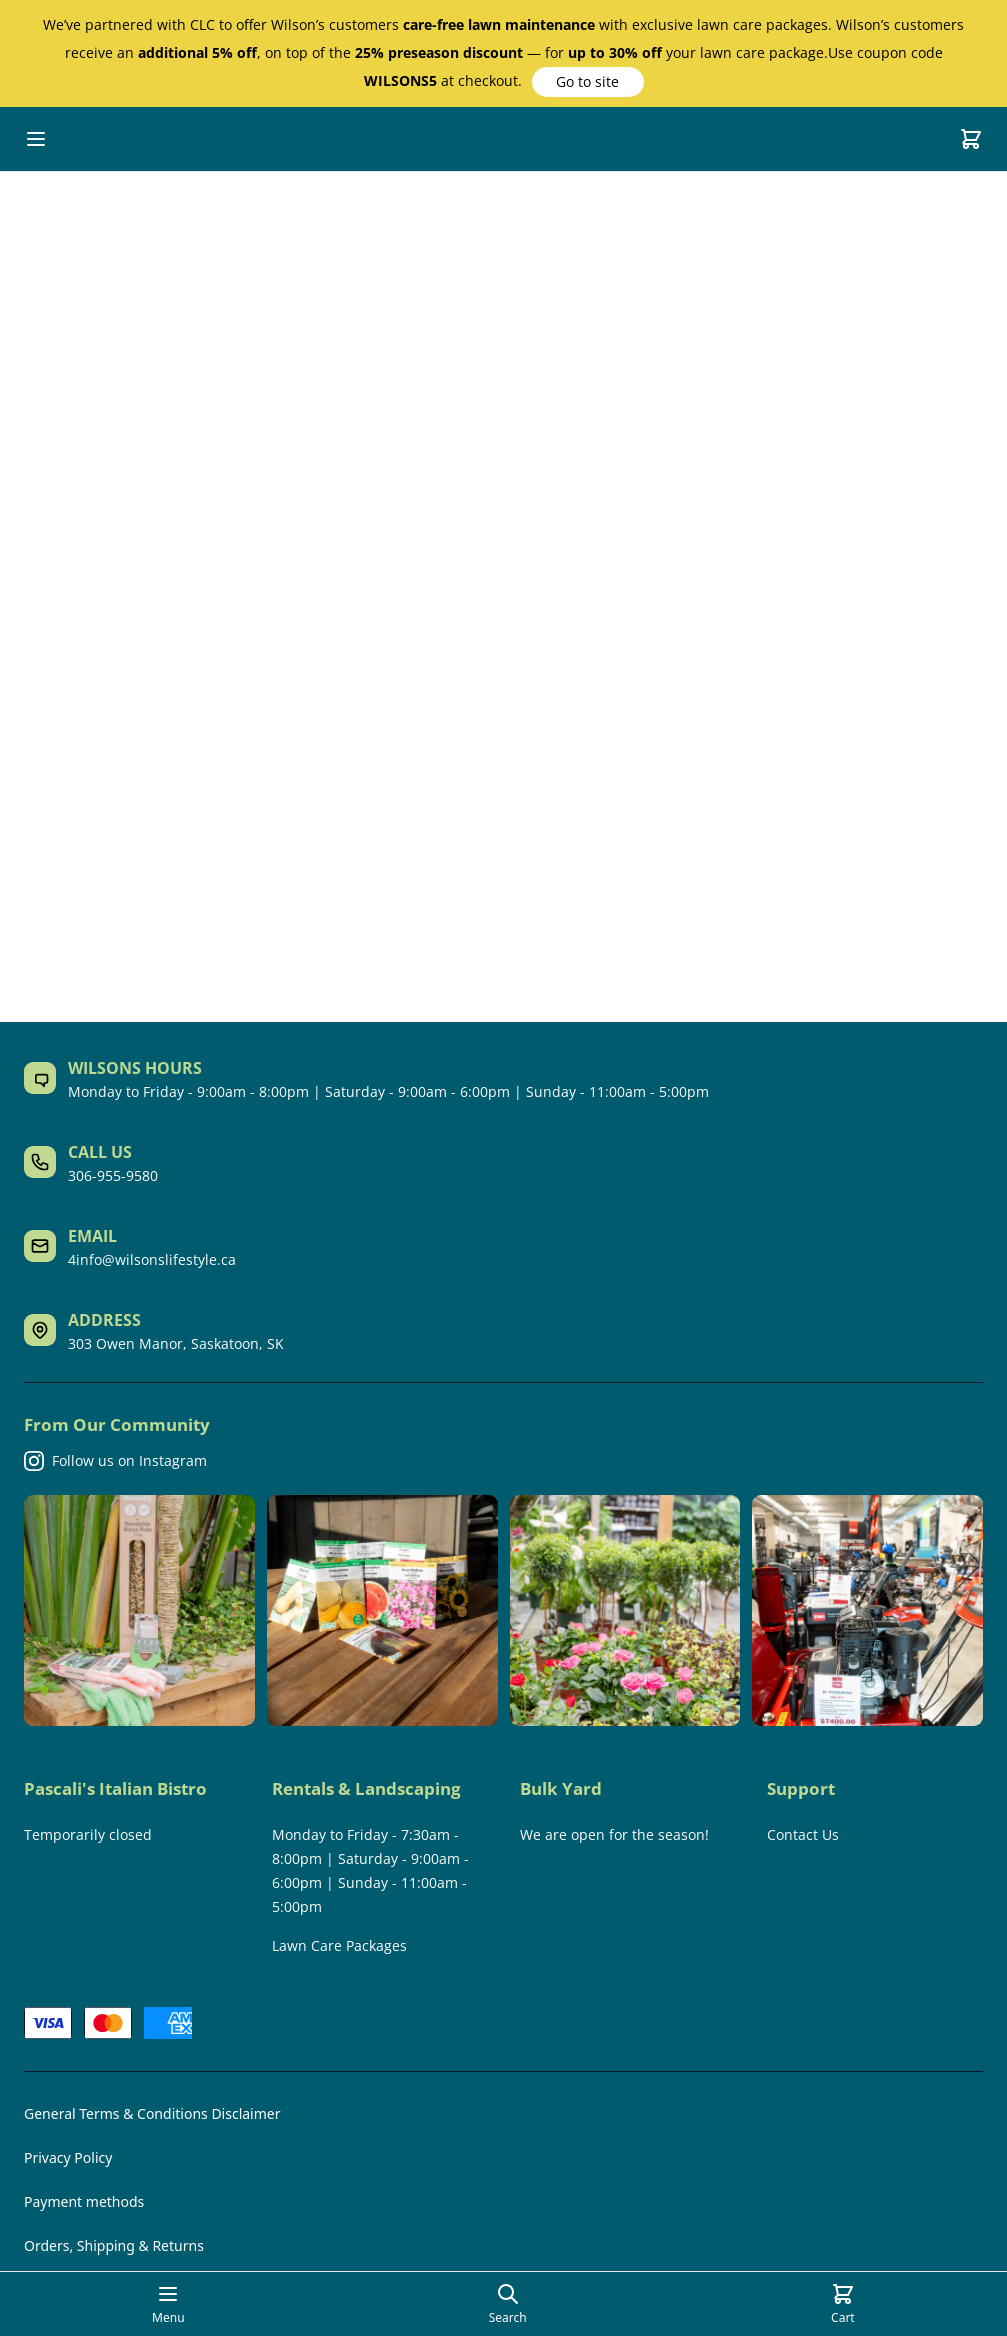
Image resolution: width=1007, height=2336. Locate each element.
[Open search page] (508, 2304)
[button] (588, 82)
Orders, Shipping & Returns (114, 2245)
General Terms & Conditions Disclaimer (152, 2113)
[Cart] (971, 139)
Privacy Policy (68, 2157)
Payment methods (84, 2201)
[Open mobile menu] (36, 139)
